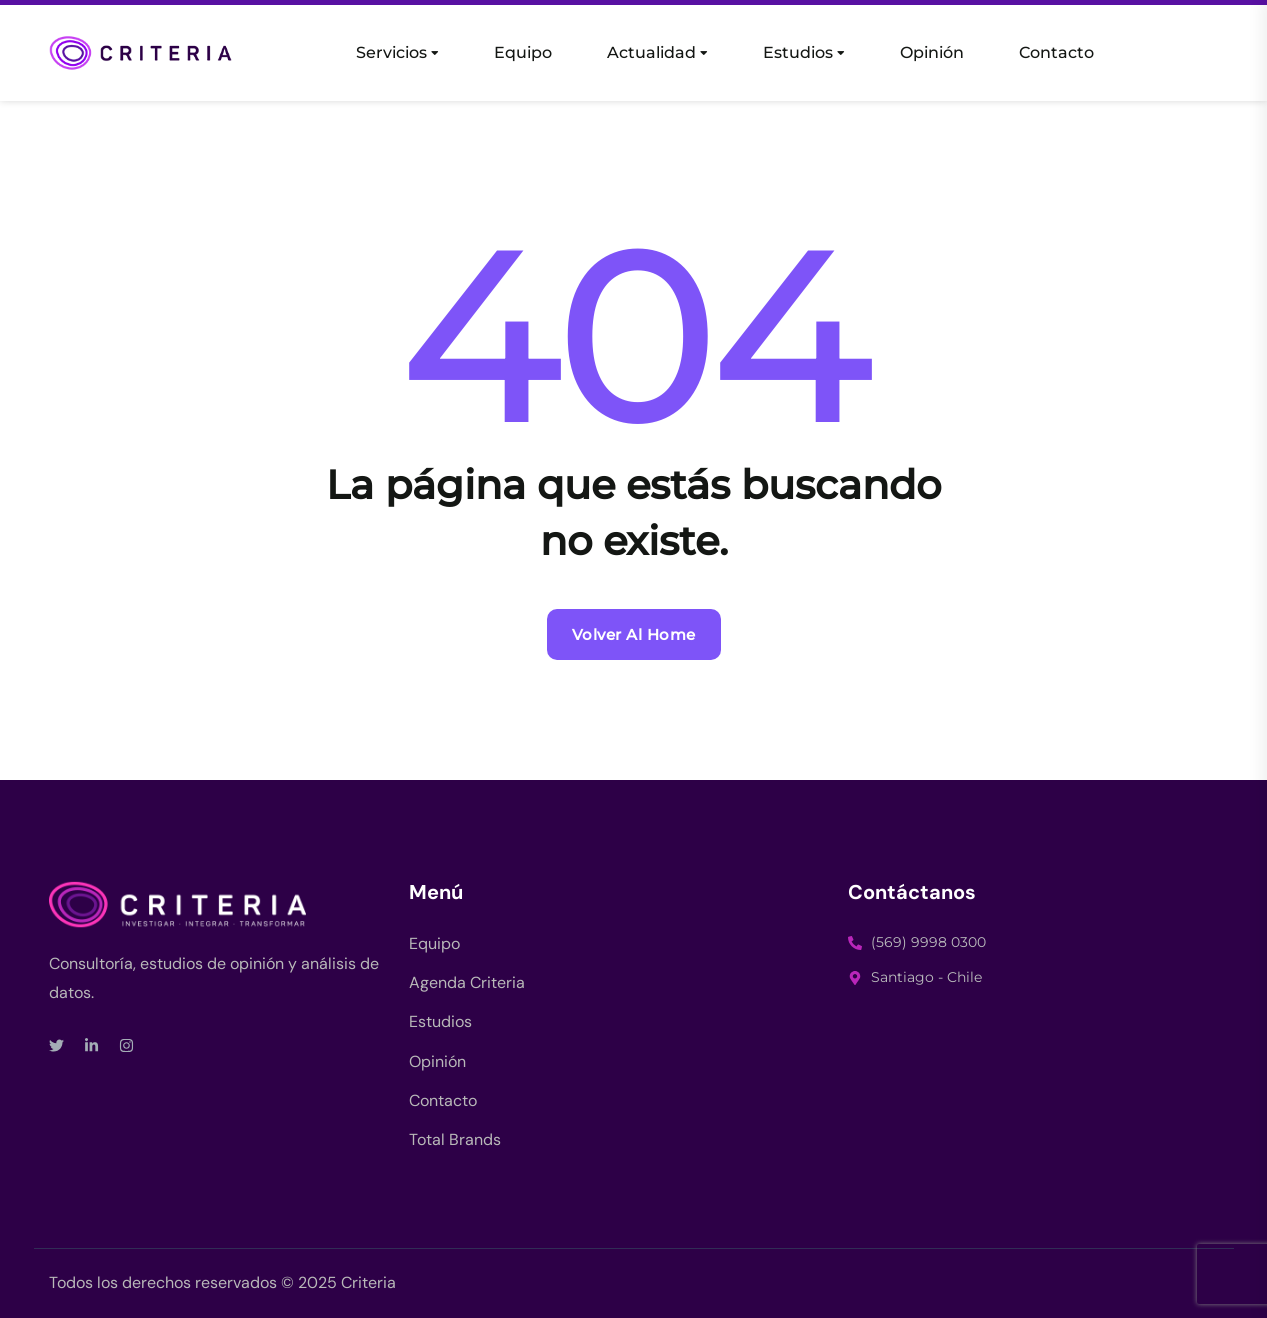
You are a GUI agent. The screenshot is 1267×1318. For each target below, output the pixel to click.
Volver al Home (634, 634)
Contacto (1056, 52)
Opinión (932, 52)
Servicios (391, 52)
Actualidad (651, 52)
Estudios (798, 52)
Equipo (523, 52)
